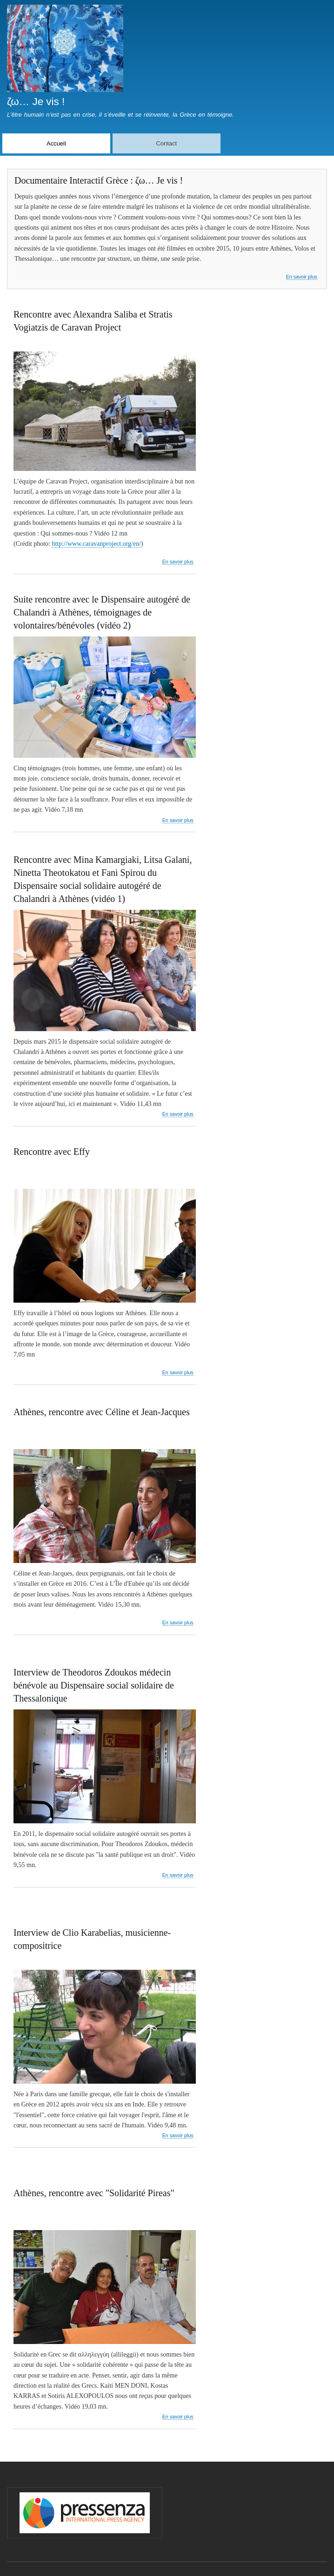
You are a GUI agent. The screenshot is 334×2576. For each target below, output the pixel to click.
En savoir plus (301, 277)
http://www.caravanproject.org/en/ (96, 543)
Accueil (56, 143)
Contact (166, 143)
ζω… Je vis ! (36, 101)
